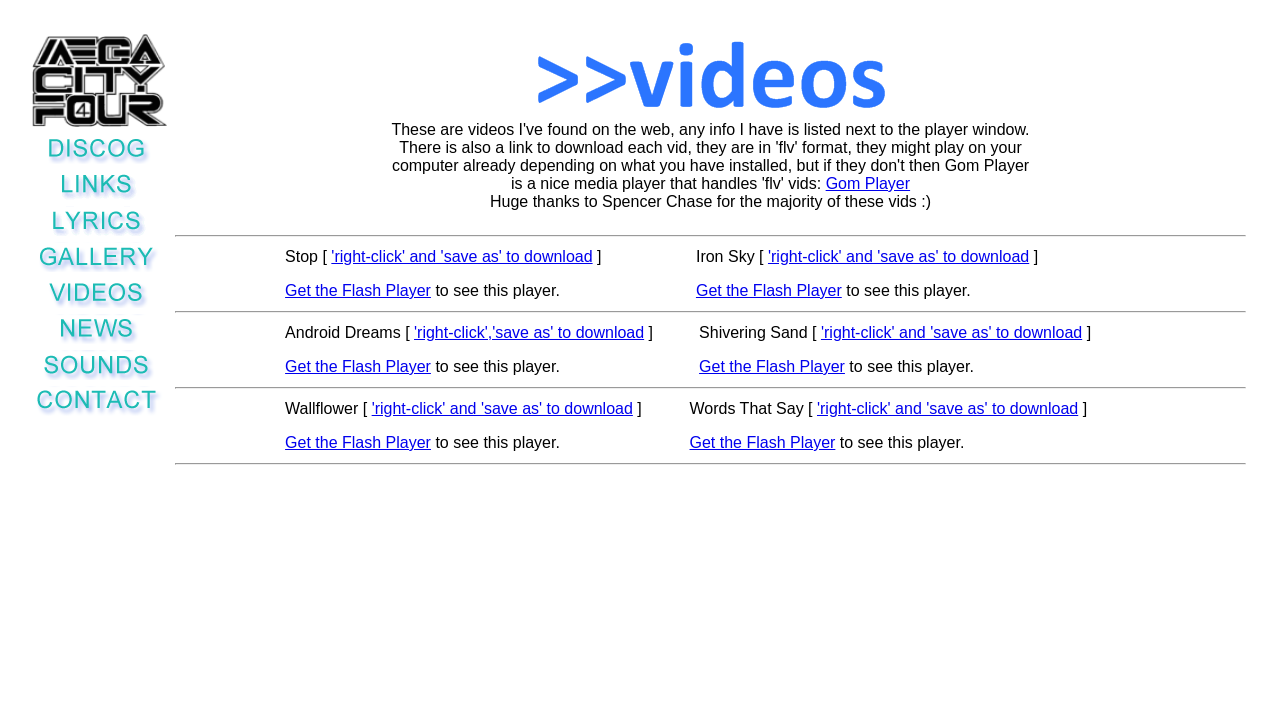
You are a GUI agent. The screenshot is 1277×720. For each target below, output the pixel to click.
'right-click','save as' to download (529, 332)
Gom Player (868, 183)
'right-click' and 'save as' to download (461, 256)
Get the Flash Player (358, 290)
